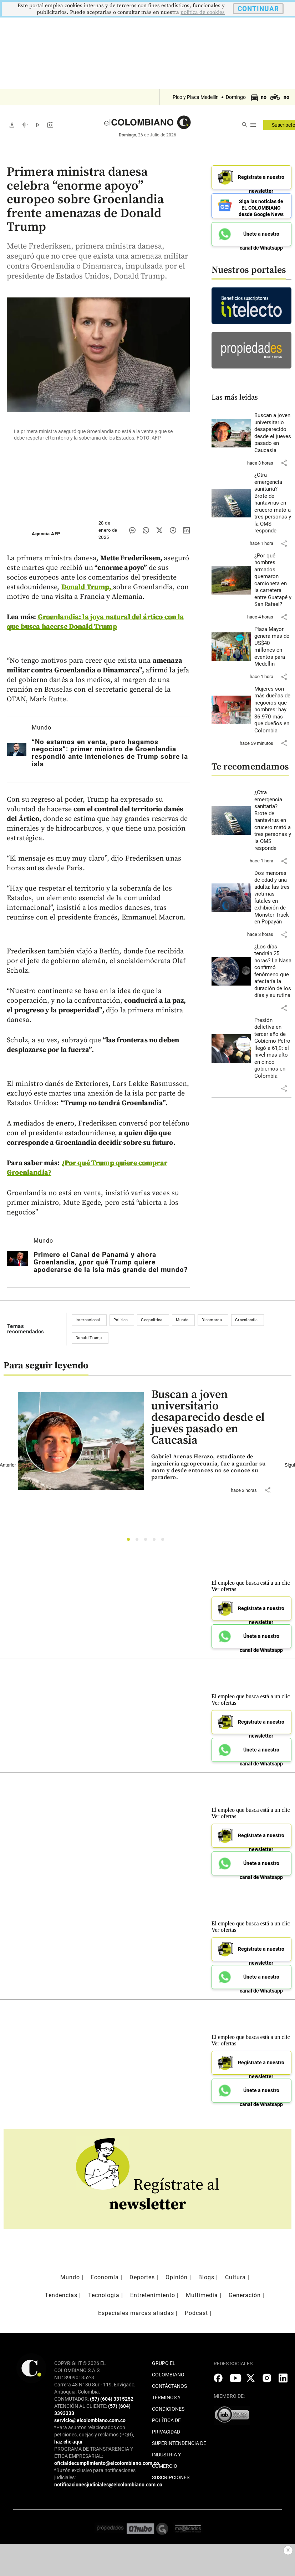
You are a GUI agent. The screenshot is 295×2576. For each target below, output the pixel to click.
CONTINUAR (258, 9)
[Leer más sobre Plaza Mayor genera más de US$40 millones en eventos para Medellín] (273, 644)
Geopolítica (151, 1320)
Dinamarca (212, 1320)
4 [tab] (156, 1541)
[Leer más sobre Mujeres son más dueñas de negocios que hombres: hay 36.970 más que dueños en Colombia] (273, 707)
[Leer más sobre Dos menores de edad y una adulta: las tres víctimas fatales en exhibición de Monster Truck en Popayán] (273, 895)
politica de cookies (202, 12)
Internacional (88, 1320)
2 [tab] (139, 1541)
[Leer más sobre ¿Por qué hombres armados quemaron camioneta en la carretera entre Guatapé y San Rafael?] (273, 578)
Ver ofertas (224, 1589)
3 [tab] (147, 1541)
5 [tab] (164, 1541)
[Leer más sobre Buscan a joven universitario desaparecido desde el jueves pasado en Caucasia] (273, 430)
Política (120, 1320)
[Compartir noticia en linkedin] (186, 530)
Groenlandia (246, 1320)
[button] (284, 460)
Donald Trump (89, 1337)
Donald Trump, (87, 587)
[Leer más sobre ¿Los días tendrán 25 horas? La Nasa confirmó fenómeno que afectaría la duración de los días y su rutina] (273, 969)
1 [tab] (130, 1541)
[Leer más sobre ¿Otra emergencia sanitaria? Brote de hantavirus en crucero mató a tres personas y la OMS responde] (273, 500)
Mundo (41, 727)
